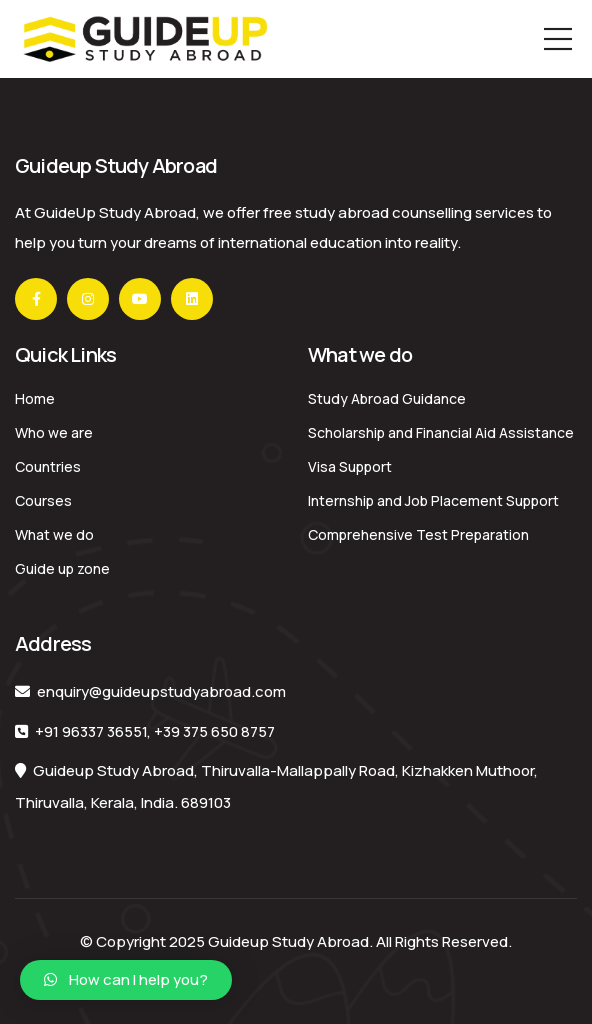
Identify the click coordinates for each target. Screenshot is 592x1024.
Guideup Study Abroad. (290, 941)
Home (35, 398)
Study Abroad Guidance (387, 398)
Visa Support (350, 466)
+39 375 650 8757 (214, 731)
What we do (54, 534)
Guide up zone (62, 568)
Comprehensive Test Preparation (418, 534)
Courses (43, 500)
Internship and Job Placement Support (433, 500)
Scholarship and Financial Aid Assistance (441, 432)
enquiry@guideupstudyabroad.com (161, 691)
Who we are (54, 432)
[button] (126, 980)
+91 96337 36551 (91, 731)
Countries (48, 466)
